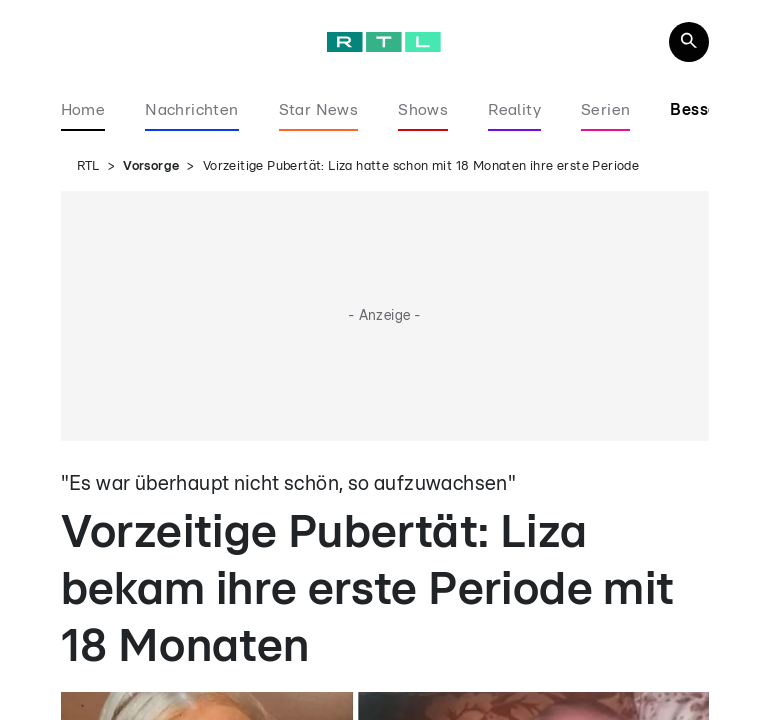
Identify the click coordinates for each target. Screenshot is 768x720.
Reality (514, 110)
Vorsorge (151, 166)
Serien (605, 110)
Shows (423, 110)
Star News (319, 110)
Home (83, 110)
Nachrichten (191, 110)
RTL (88, 166)
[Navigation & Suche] (689, 42)
